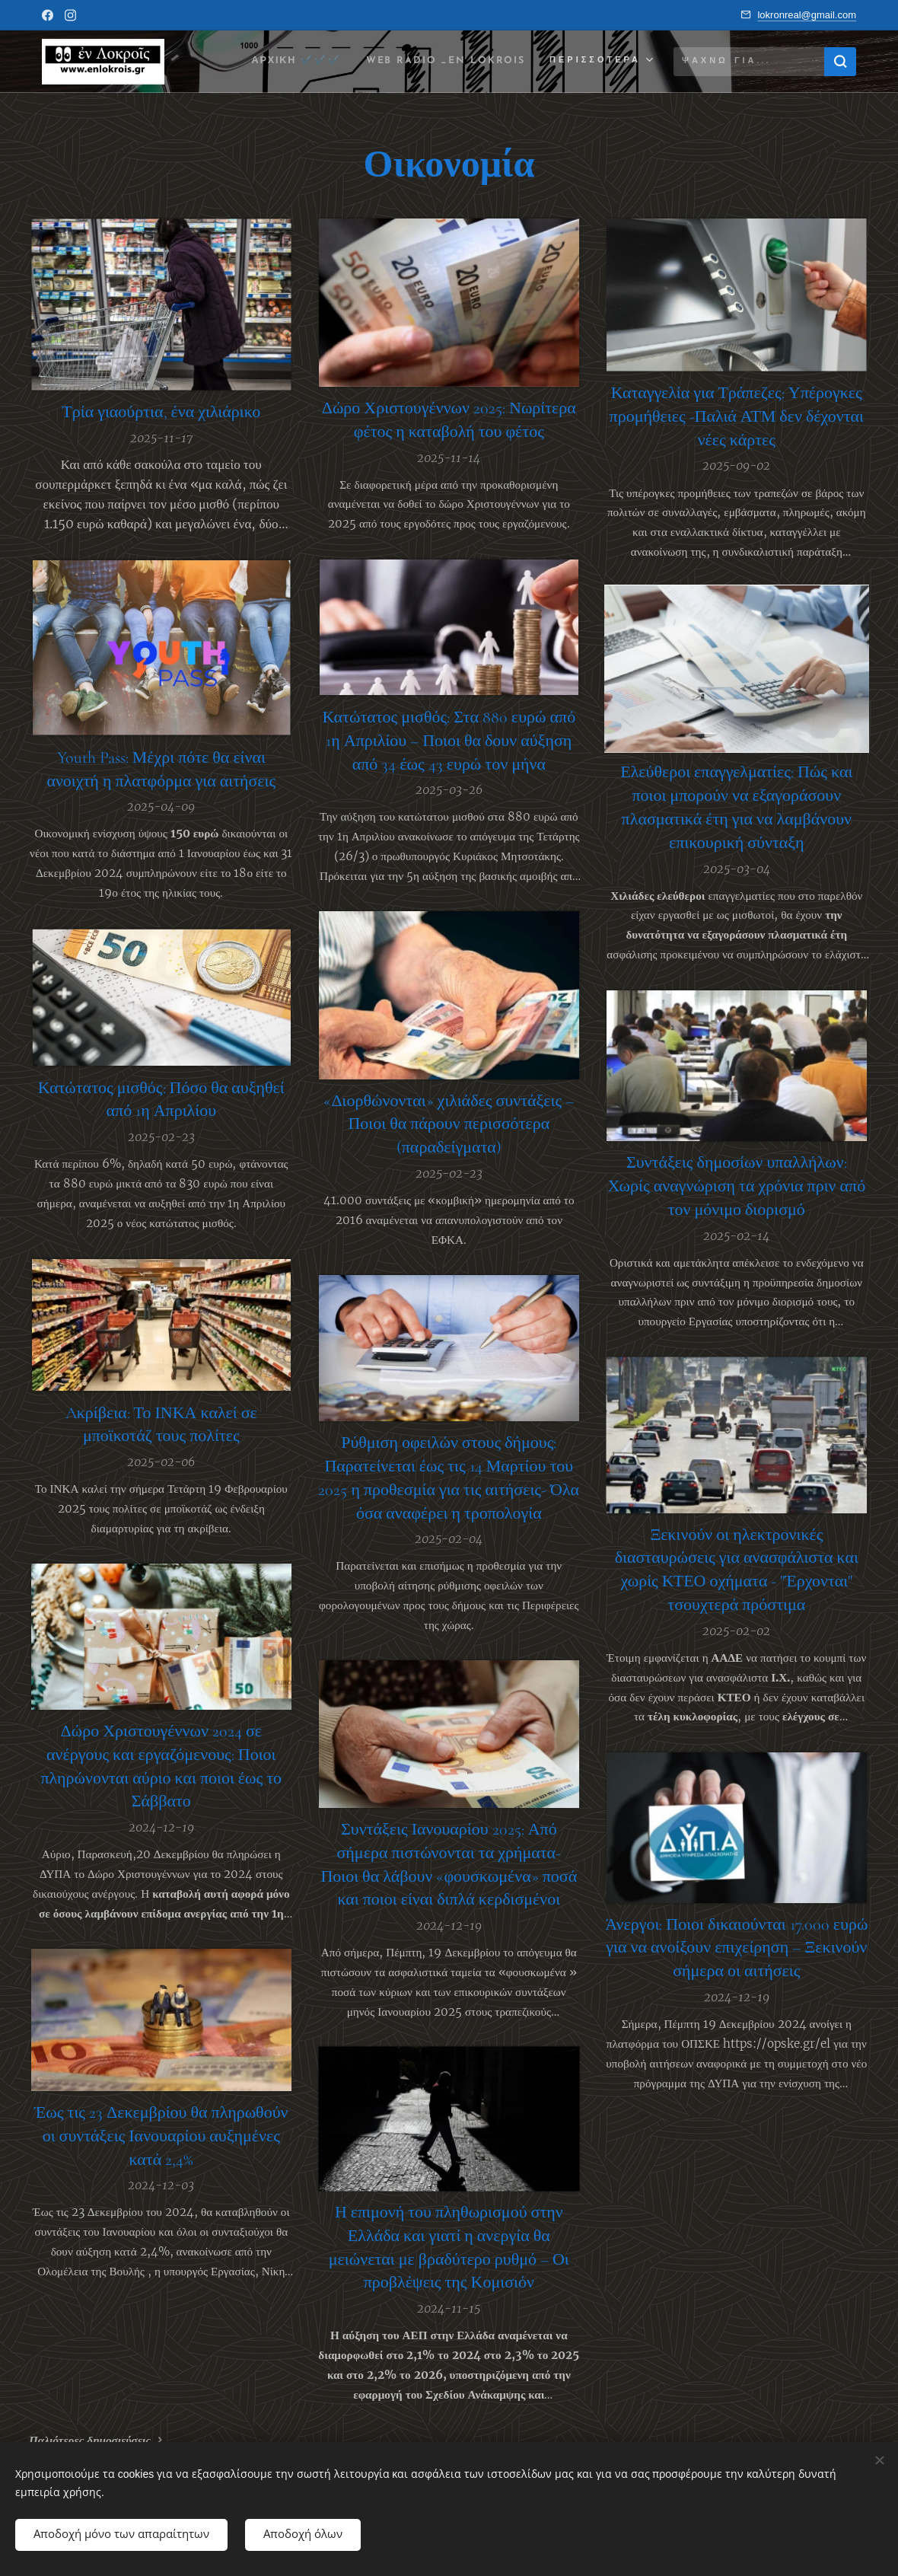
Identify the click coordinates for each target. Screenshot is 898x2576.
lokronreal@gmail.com (806, 15)
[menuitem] (281, 62)
